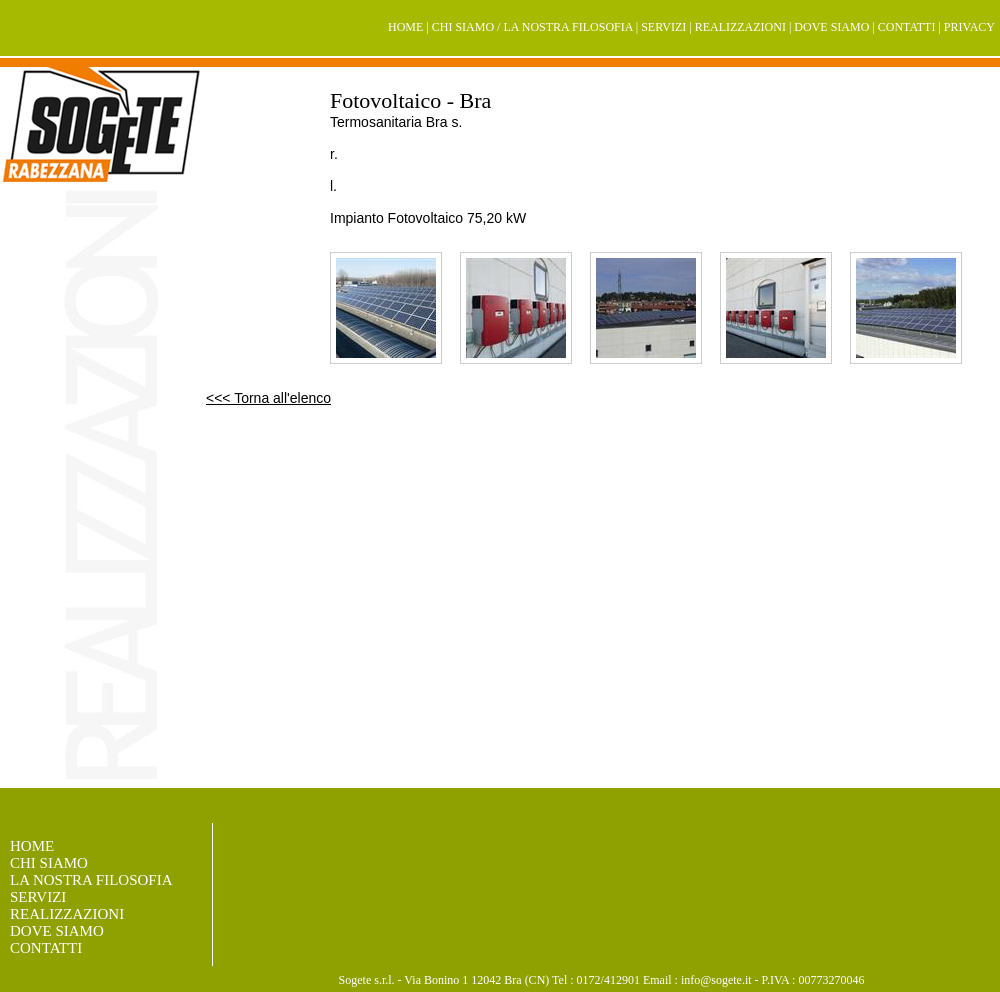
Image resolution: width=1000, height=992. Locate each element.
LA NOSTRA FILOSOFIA (91, 880)
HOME (405, 27)
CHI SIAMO (49, 863)
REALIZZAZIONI (740, 27)
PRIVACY (969, 27)
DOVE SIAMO (831, 27)
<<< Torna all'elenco (268, 398)
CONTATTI (907, 27)
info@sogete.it (716, 980)
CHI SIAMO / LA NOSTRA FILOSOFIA (532, 27)
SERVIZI (663, 27)
